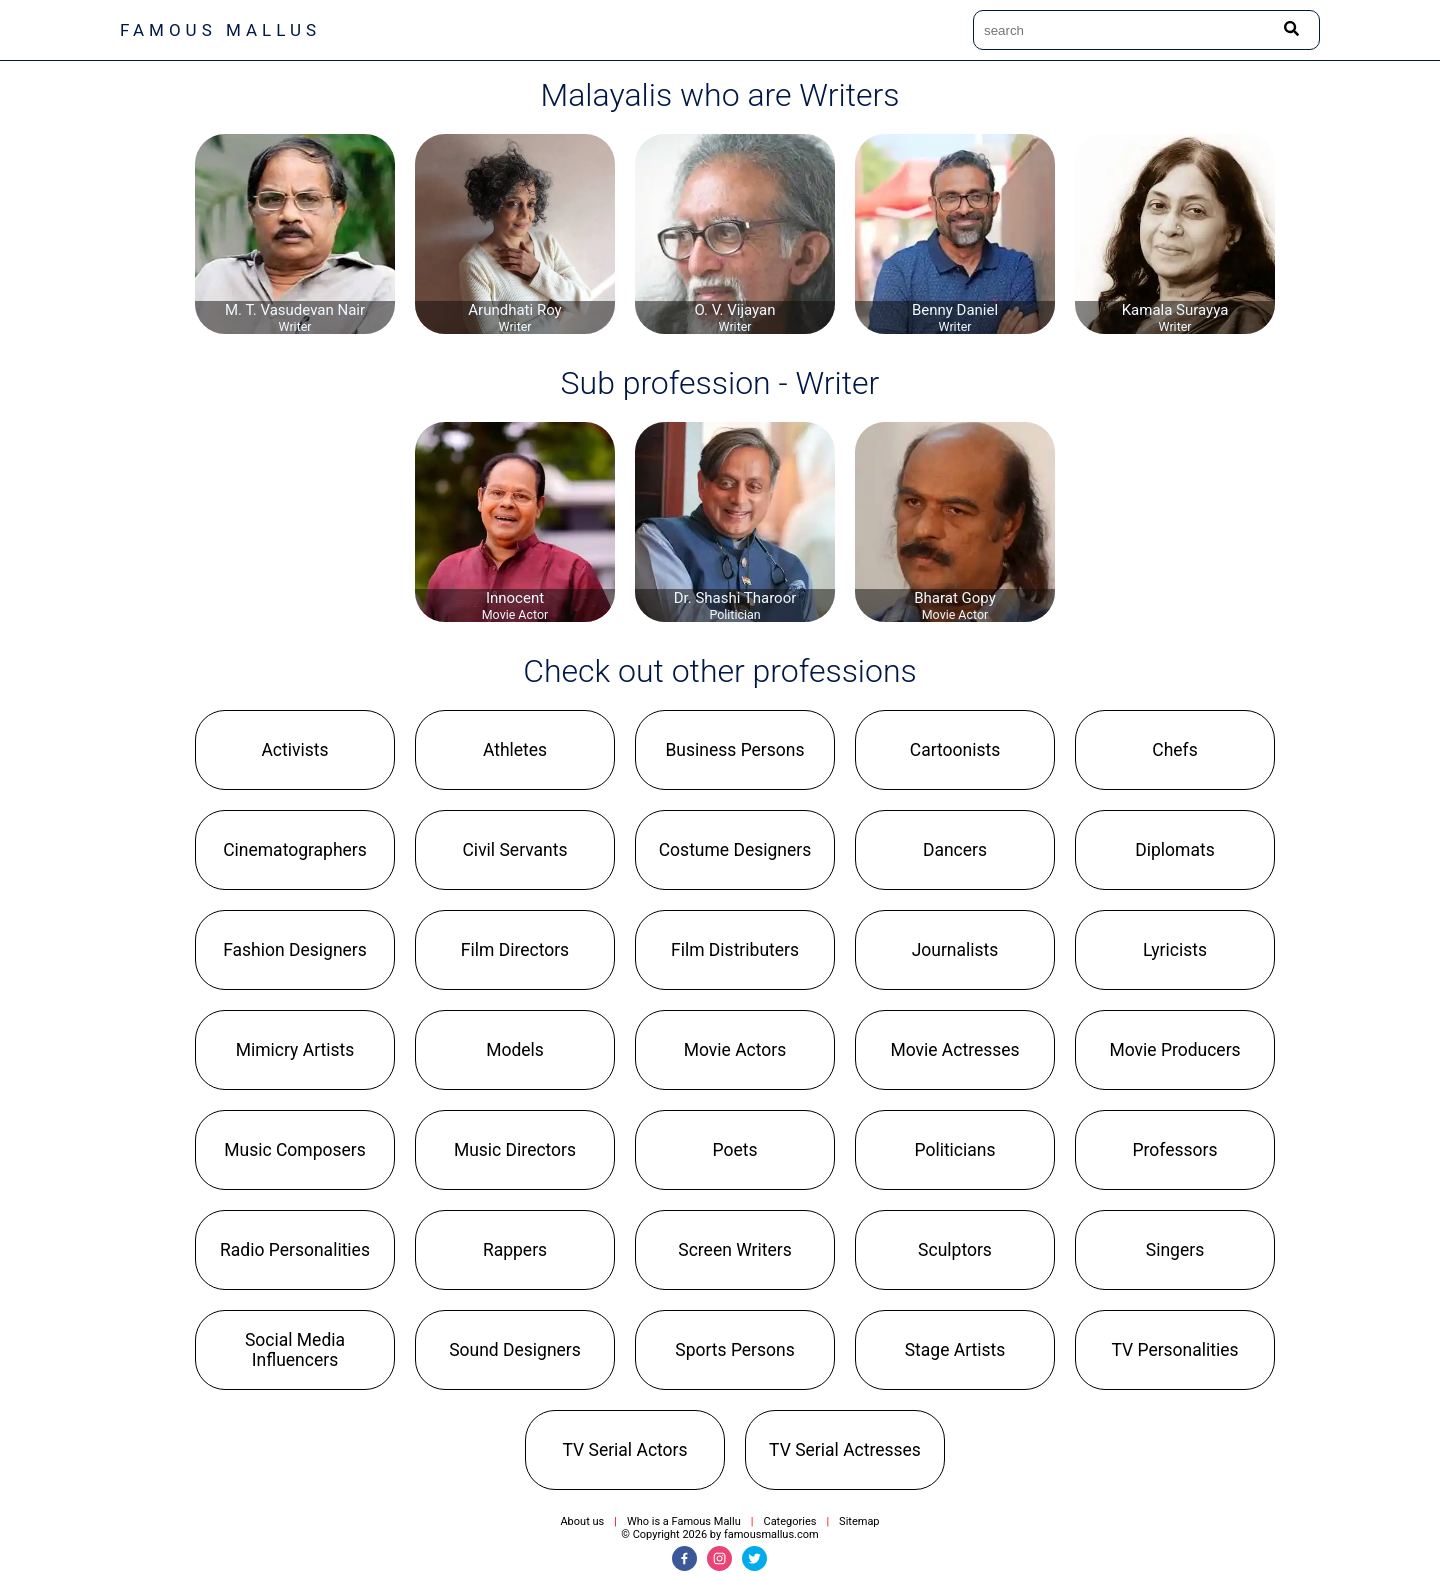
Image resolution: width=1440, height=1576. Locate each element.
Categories (789, 1521)
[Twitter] (754, 1558)
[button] (295, 750)
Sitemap (859, 1521)
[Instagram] (719, 1558)
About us (582, 1521)
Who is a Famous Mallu (684, 1521)
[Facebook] (684, 1558)
